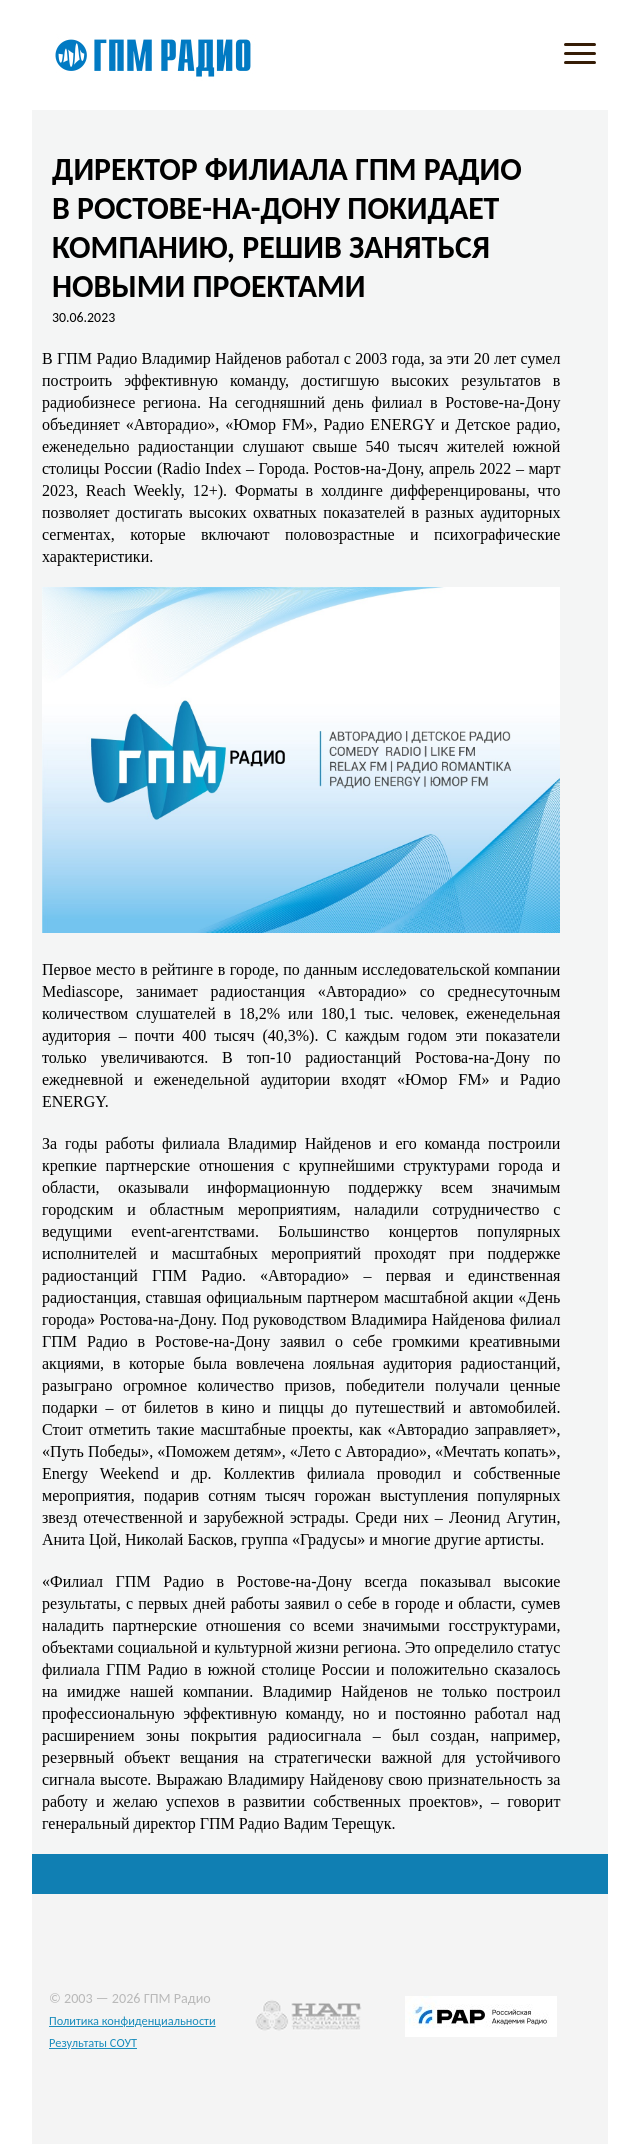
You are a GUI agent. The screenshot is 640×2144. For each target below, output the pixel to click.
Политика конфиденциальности (132, 2020)
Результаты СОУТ (93, 2042)
